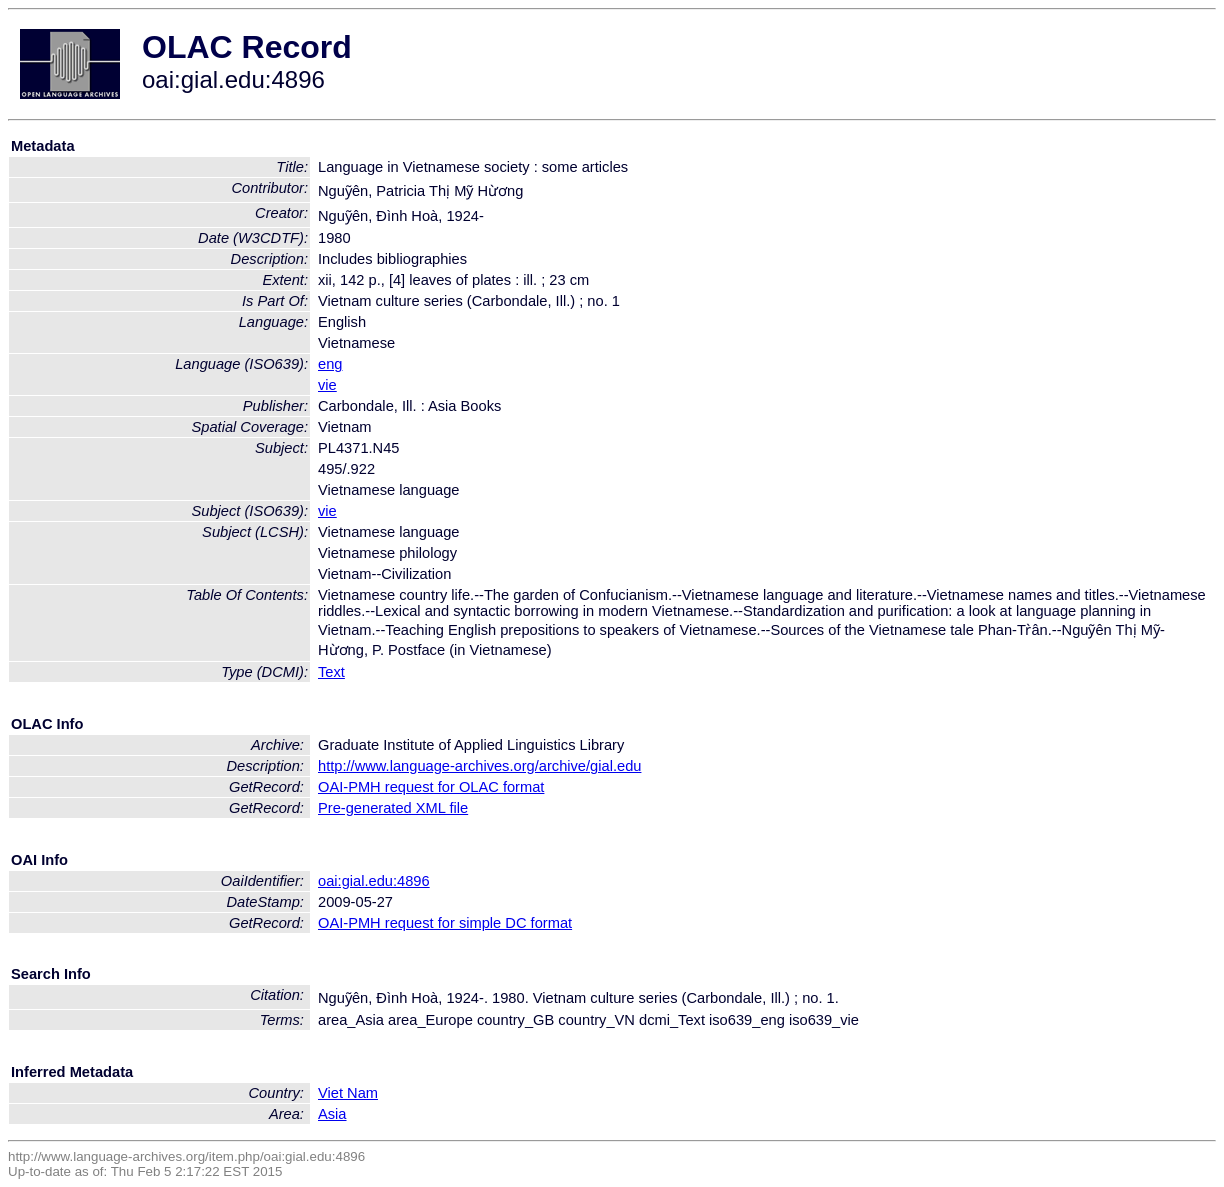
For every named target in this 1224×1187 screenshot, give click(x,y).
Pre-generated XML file (393, 808)
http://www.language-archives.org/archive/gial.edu (479, 766)
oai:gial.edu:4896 (374, 881)
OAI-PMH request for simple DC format (445, 923)
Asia (332, 1114)
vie (327, 385)
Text (331, 672)
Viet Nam (348, 1093)
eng (330, 364)
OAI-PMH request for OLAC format (431, 787)
